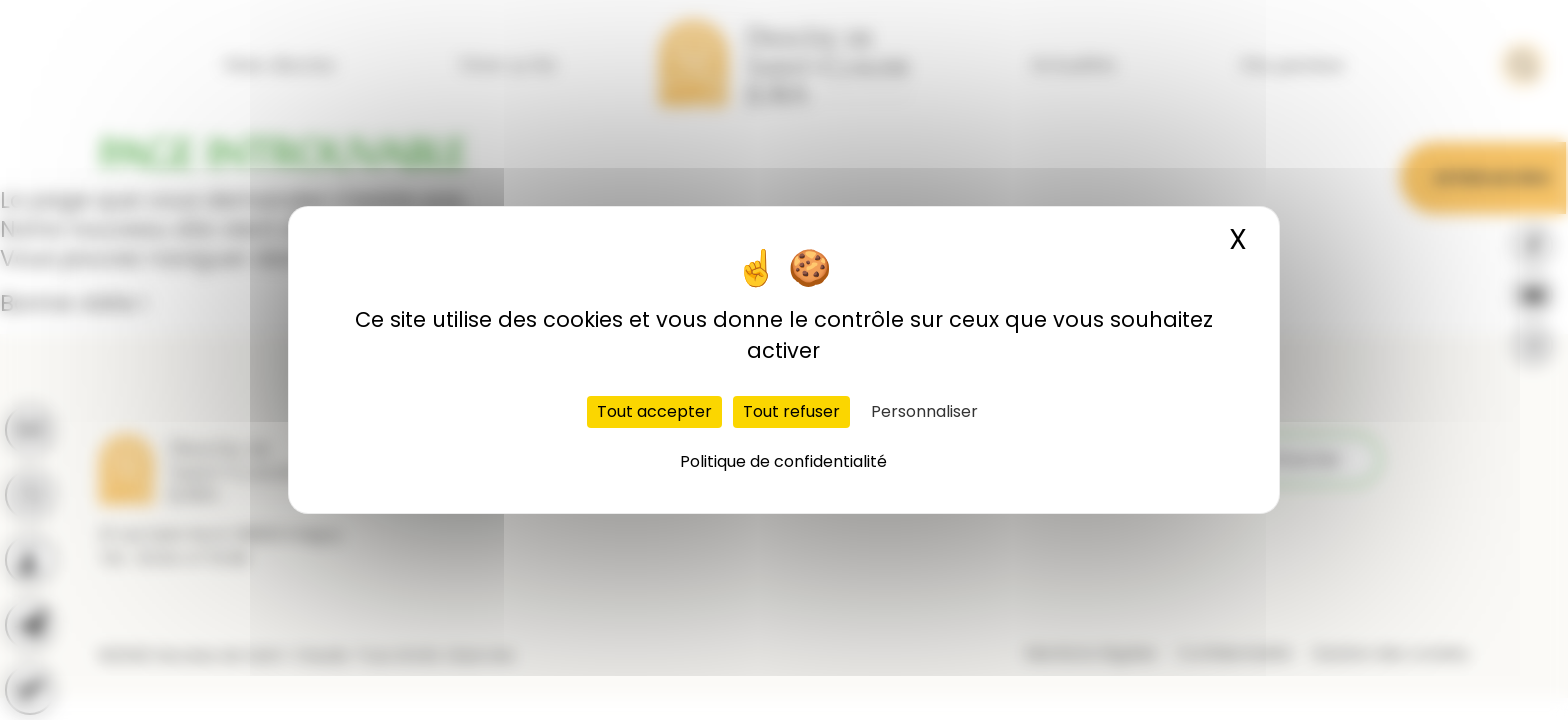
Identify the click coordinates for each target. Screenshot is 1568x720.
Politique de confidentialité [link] (783, 461)
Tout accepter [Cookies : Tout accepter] (654, 411)
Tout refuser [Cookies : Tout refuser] (791, 411)
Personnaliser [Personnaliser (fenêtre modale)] (924, 411)
